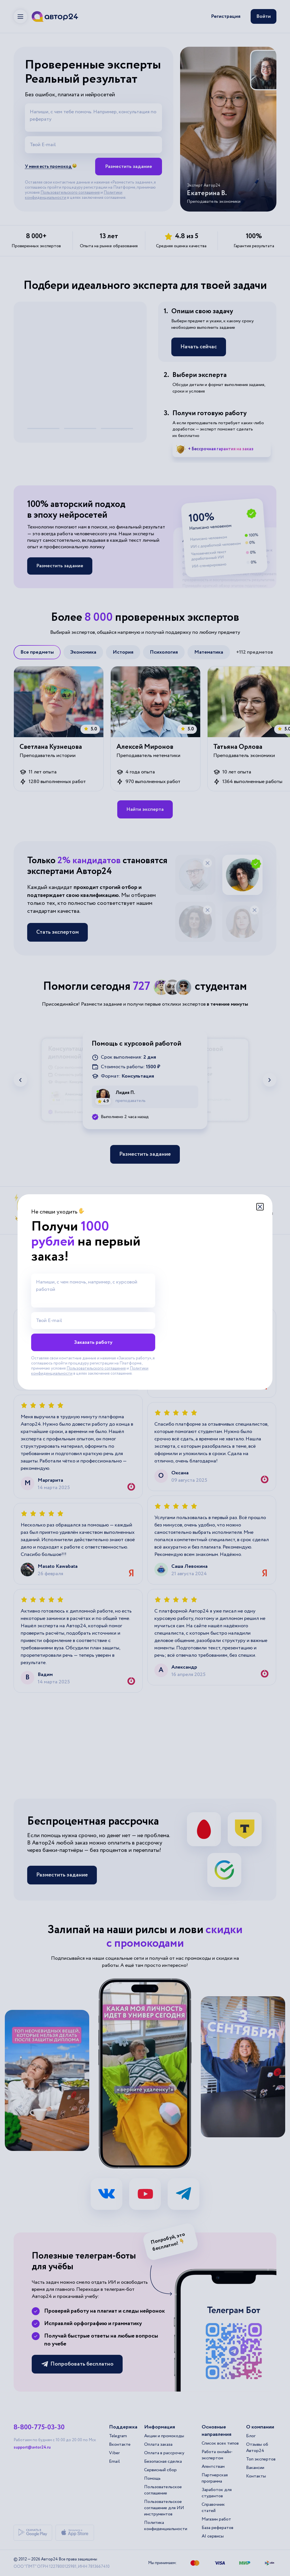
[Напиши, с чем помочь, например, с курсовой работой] (93, 1291)
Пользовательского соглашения (96, 1368)
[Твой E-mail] (93, 1320)
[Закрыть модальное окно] (260, 1206)
